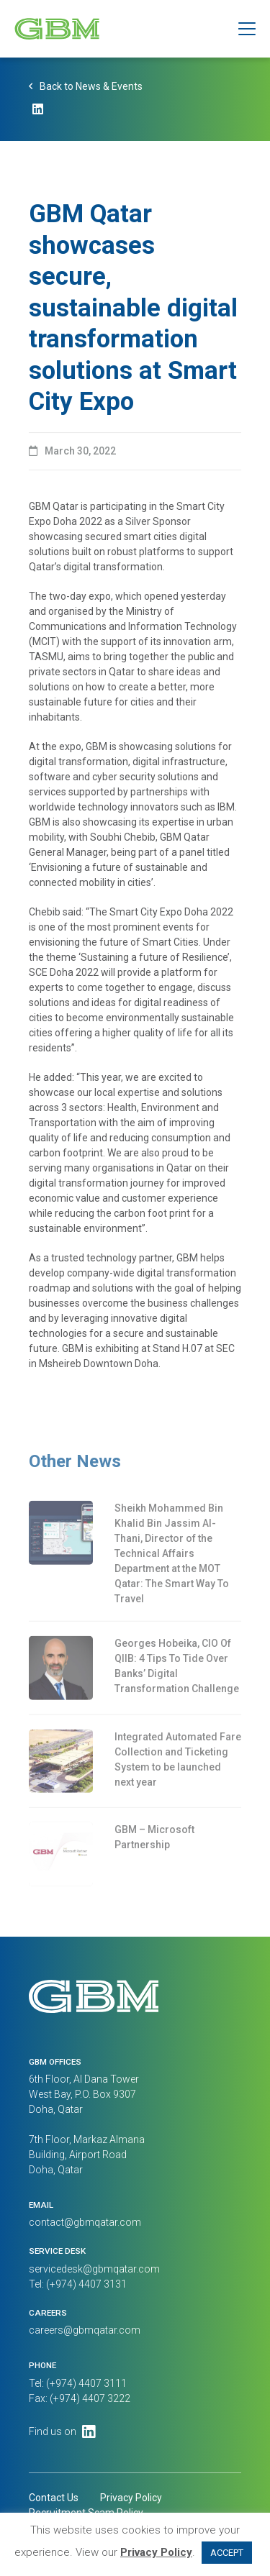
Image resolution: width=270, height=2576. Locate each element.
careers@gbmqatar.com (84, 2330)
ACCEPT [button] (226, 2552)
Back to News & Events (91, 88)
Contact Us (53, 2497)
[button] (247, 28)
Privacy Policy (131, 2497)
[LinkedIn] (38, 113)
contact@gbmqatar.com (85, 2222)
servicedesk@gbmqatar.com (94, 2269)
